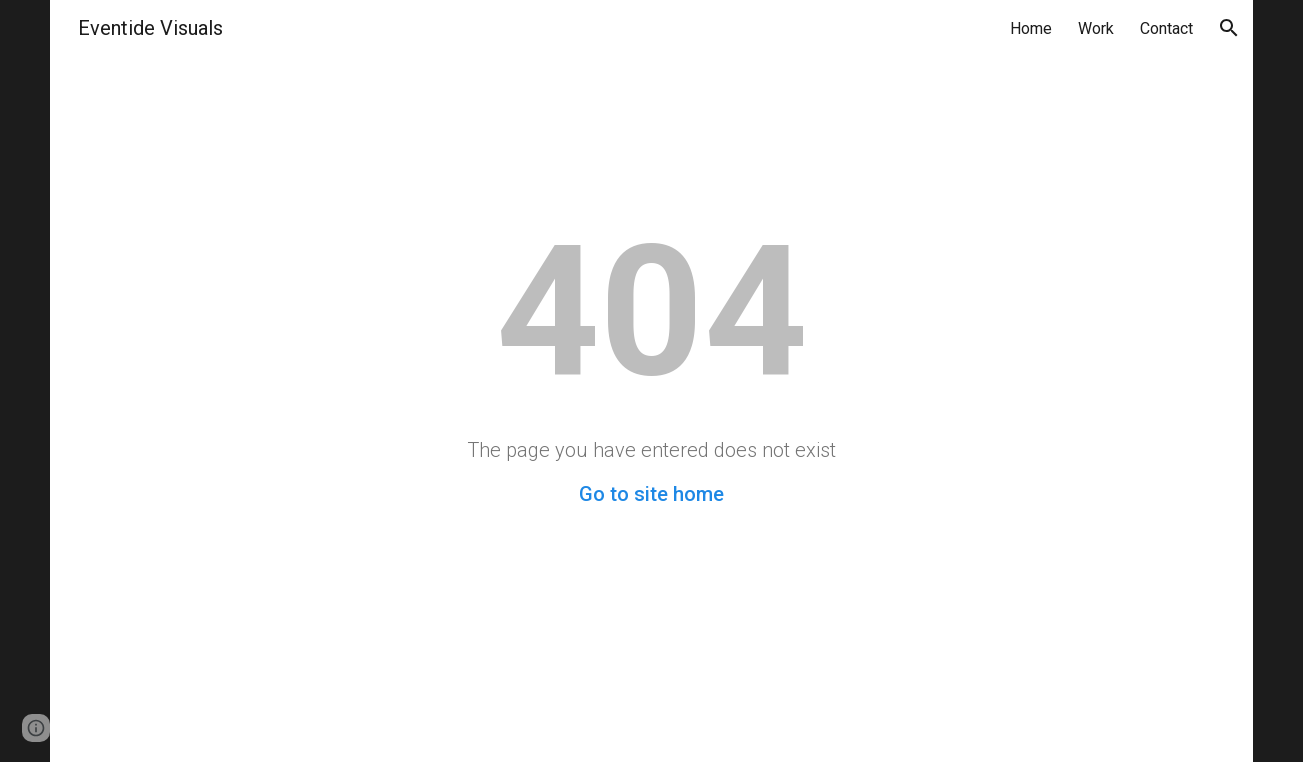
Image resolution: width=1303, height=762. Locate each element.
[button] (1229, 28)
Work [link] (1096, 28)
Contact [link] (1166, 28)
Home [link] (1031, 28)
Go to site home (651, 494)
